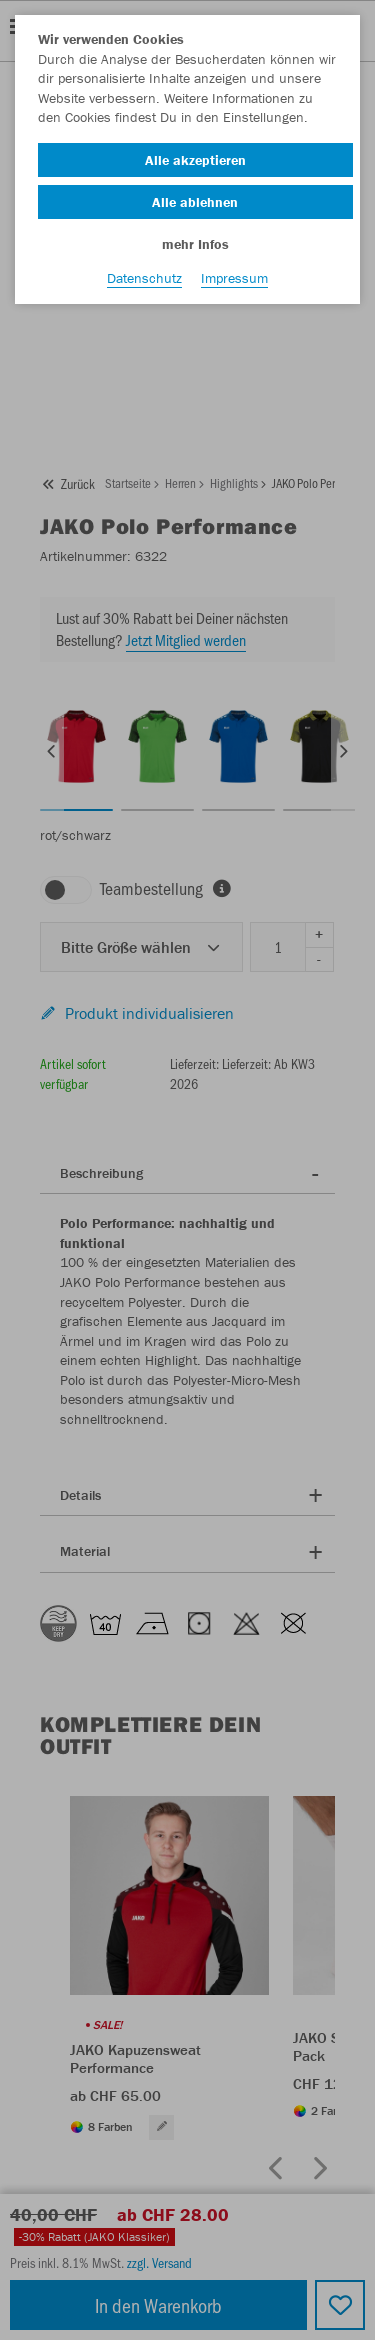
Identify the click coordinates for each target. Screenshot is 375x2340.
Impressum (234, 278)
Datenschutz (144, 278)
